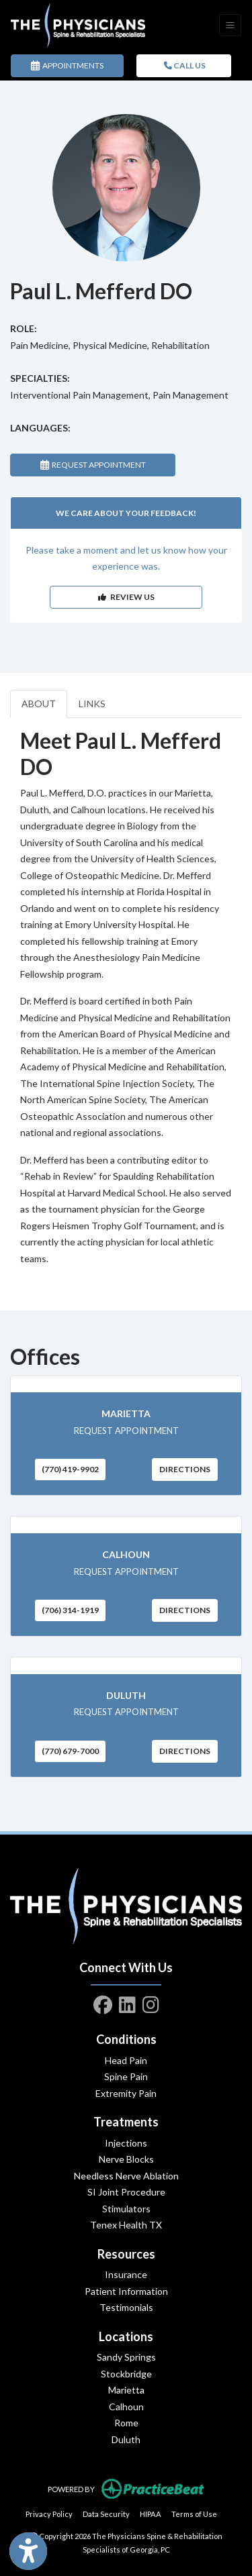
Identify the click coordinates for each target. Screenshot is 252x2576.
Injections (126, 2143)
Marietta (126, 1413)
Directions (184, 1469)
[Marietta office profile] (126, 1384)
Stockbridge (126, 2373)
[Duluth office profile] (126, 1665)
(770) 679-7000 (70, 1751)
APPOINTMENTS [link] (67, 65)
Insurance (126, 2274)
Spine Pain (126, 2076)
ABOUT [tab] (39, 703)
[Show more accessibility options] (28, 2551)
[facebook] (102, 2002)
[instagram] (150, 2002)
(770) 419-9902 (70, 1469)
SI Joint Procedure (126, 2192)
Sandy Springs (126, 2357)
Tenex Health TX (126, 2224)
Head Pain (126, 2060)
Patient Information (126, 2291)
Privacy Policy (49, 2513)
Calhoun (126, 1554)
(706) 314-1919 (70, 1610)
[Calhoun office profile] (126, 1524)
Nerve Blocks (126, 2159)
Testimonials (126, 2307)
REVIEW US (126, 597)
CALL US (185, 65)
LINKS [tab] (92, 703)
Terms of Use (194, 2513)
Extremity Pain (126, 2093)
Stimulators (126, 2208)
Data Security (106, 2513)
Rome (126, 2422)
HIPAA (150, 2513)
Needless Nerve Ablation (126, 2175)
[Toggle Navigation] (230, 25)
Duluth (126, 1695)
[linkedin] (127, 2002)
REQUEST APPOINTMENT (93, 465)
